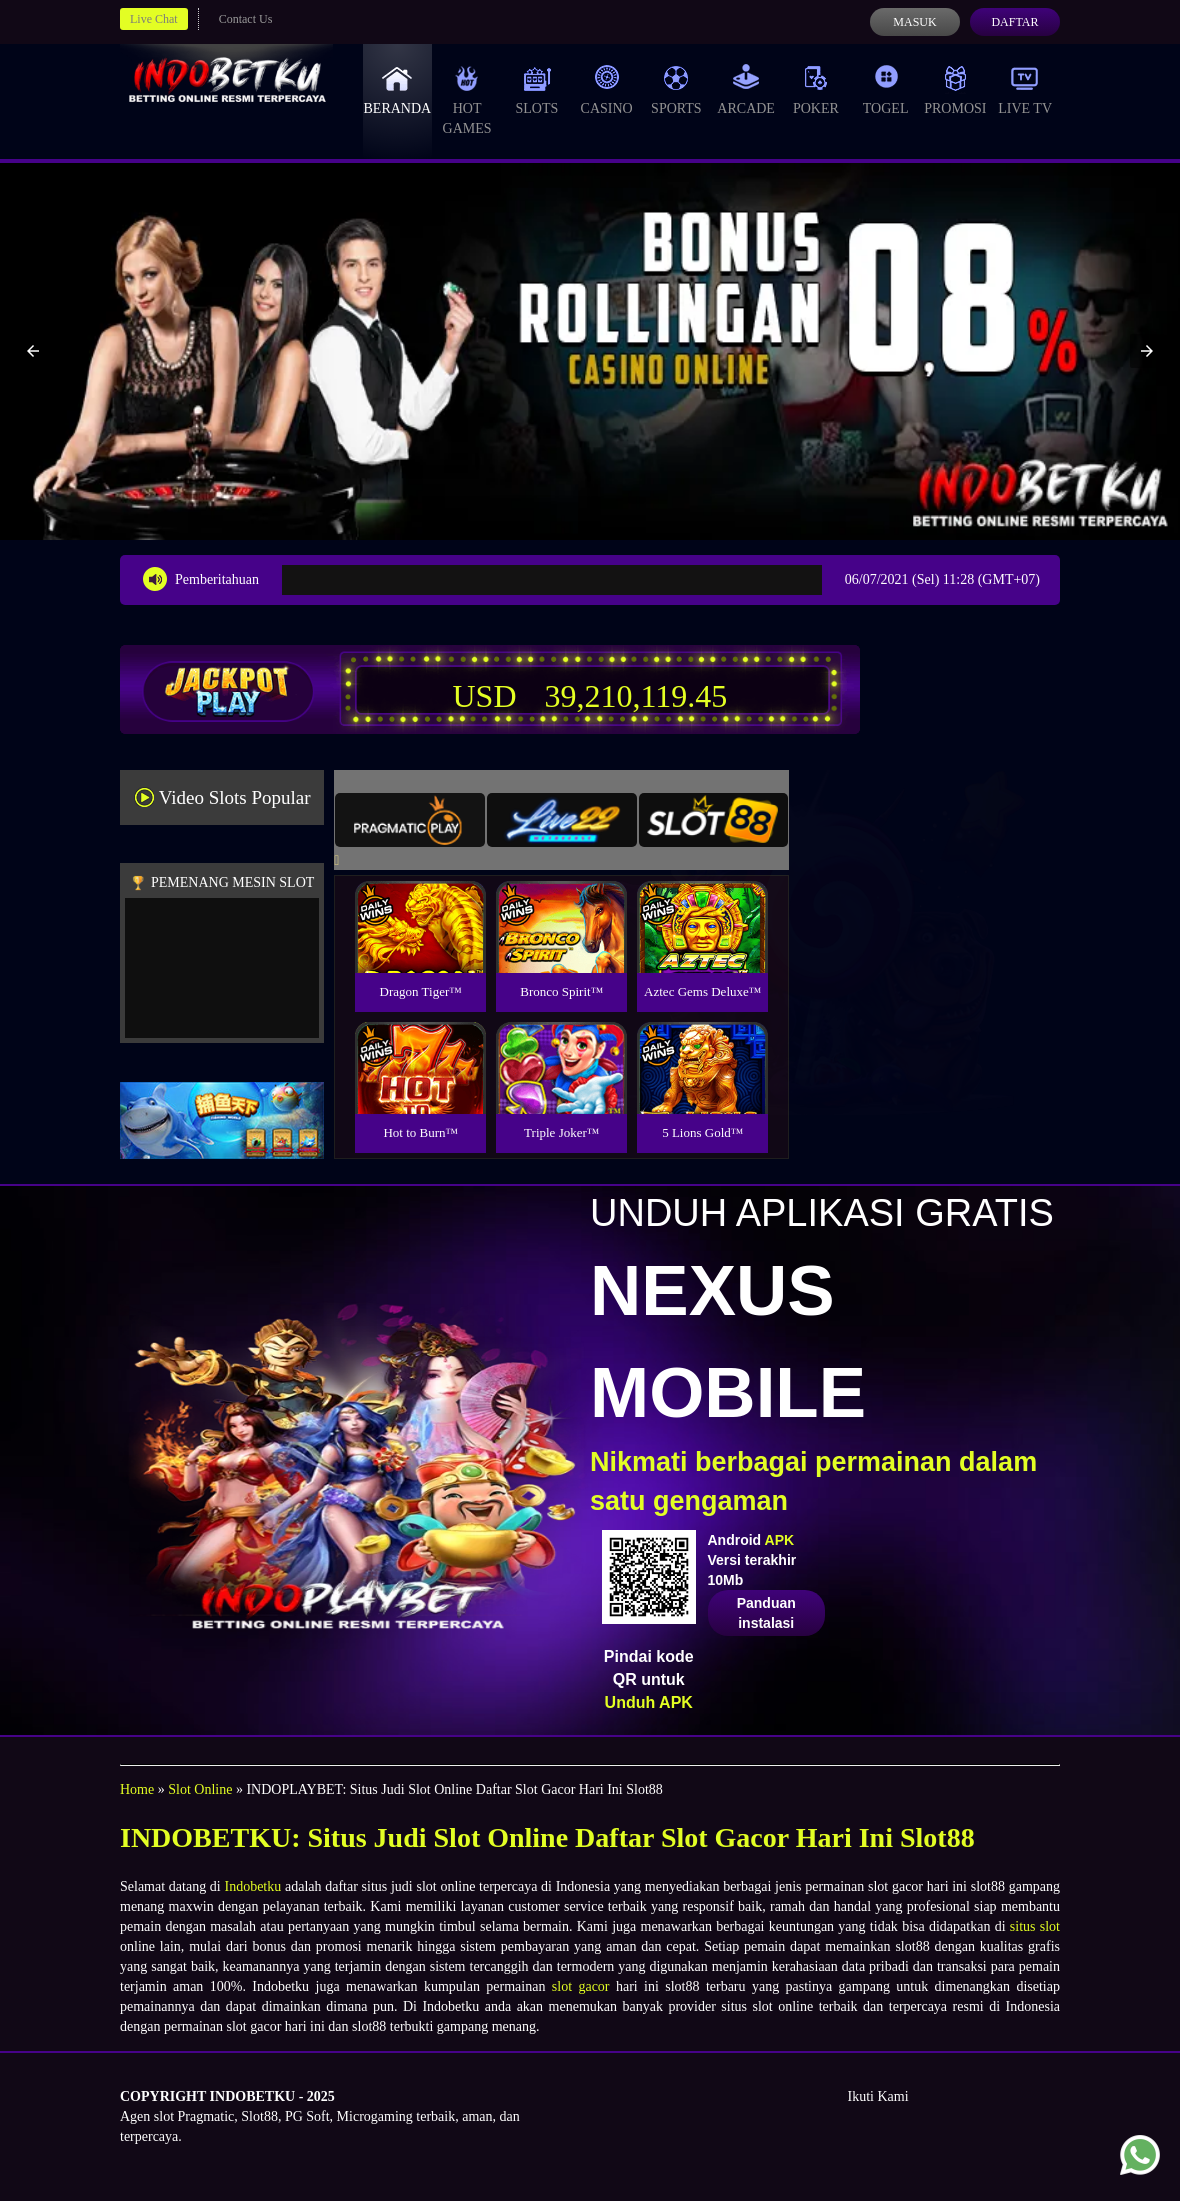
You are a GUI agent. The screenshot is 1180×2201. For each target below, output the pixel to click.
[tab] (410, 820)
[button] (33, 351)
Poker (816, 90)
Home (137, 1789)
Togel (886, 90)
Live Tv (1025, 90)
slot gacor (581, 1986)
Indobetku (252, 1886)
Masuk (914, 22)
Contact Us (246, 19)
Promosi (955, 90)
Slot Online (200, 1789)
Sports (676, 90)
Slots (536, 90)
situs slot (1035, 1926)
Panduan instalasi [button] (766, 1613)
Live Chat (154, 19)
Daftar (1014, 22)
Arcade (746, 90)
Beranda (398, 90)
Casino (607, 90)
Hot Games (467, 100)
